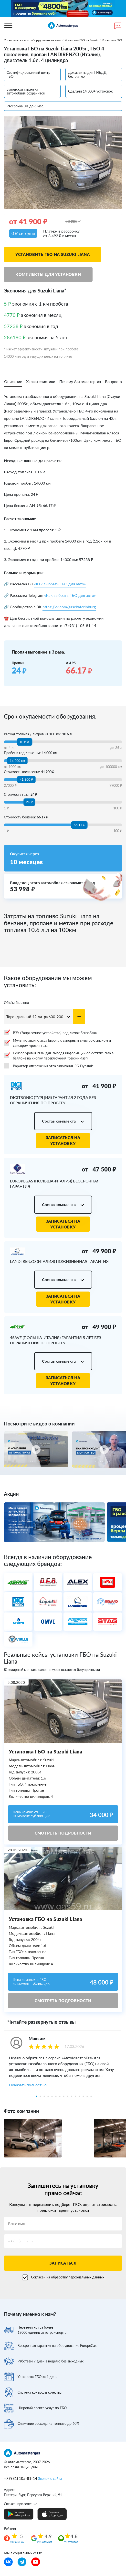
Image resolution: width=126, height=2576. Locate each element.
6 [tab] (56, 2096)
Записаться (62, 2263)
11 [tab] (75, 2096)
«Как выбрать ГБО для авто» (60, 583)
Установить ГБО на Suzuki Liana (52, 254)
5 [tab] (52, 2096)
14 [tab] (87, 2096)
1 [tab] (36, 2096)
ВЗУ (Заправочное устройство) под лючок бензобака (50, 1032)
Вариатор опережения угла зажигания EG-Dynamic (49, 1065)
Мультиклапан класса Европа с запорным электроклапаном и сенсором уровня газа (57, 1043)
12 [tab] (79, 2096)
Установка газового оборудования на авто (32, 40)
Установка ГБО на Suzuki (81, 40)
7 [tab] (60, 2096)
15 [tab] (91, 2096)
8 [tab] (63, 2096)
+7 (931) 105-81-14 (20, 2478)
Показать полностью (28, 2084)
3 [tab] (44, 2096)
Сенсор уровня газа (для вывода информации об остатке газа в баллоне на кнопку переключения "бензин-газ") (59, 1055)
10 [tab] (71, 2096)
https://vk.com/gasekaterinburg (69, 606)
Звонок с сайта (50, 2478)
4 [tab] (48, 2096)
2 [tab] (40, 2096)
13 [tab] (83, 2096)
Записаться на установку (63, 1140)
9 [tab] (67, 2096)
